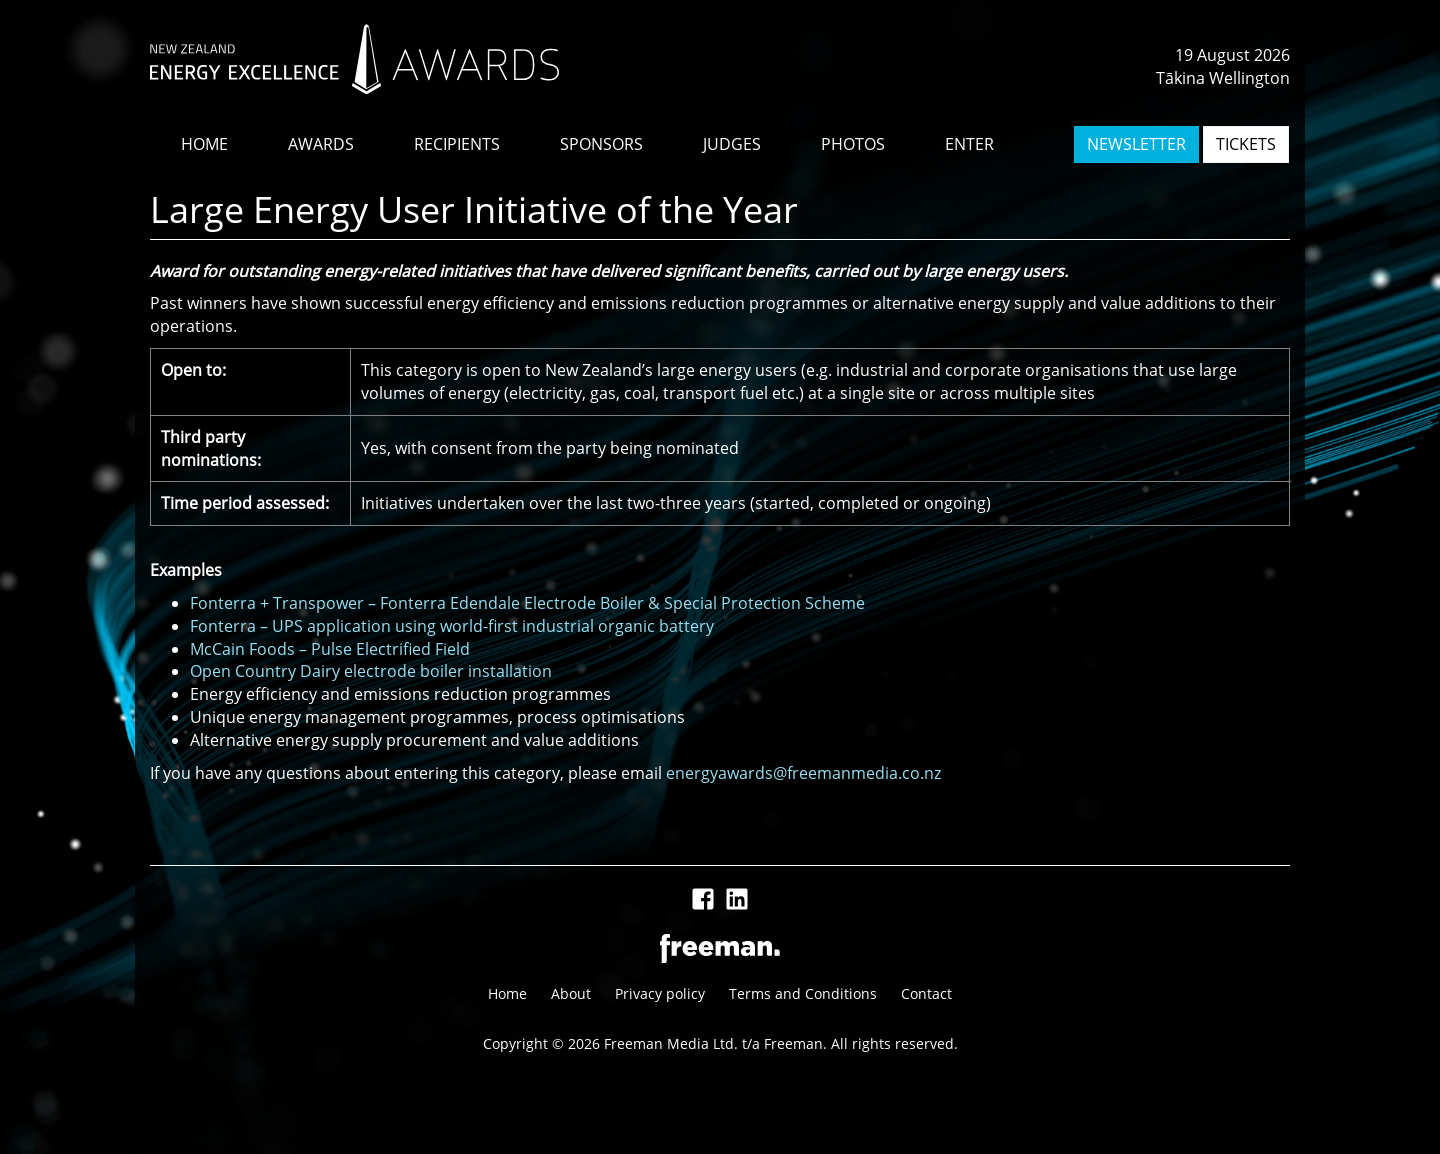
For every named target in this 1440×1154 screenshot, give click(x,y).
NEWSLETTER (1136, 144)
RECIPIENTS (457, 144)
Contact (926, 993)
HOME (204, 144)
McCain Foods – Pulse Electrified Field (330, 649)
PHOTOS (853, 144)
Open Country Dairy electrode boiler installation (371, 671)
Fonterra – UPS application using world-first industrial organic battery (452, 626)
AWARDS (321, 144)
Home (507, 993)
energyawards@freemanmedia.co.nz (803, 773)
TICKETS (1246, 144)
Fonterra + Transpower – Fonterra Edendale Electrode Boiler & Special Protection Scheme (527, 603)
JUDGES (732, 144)
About (571, 993)
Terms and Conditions (803, 993)
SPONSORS (601, 144)
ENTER (969, 144)
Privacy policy (660, 993)
